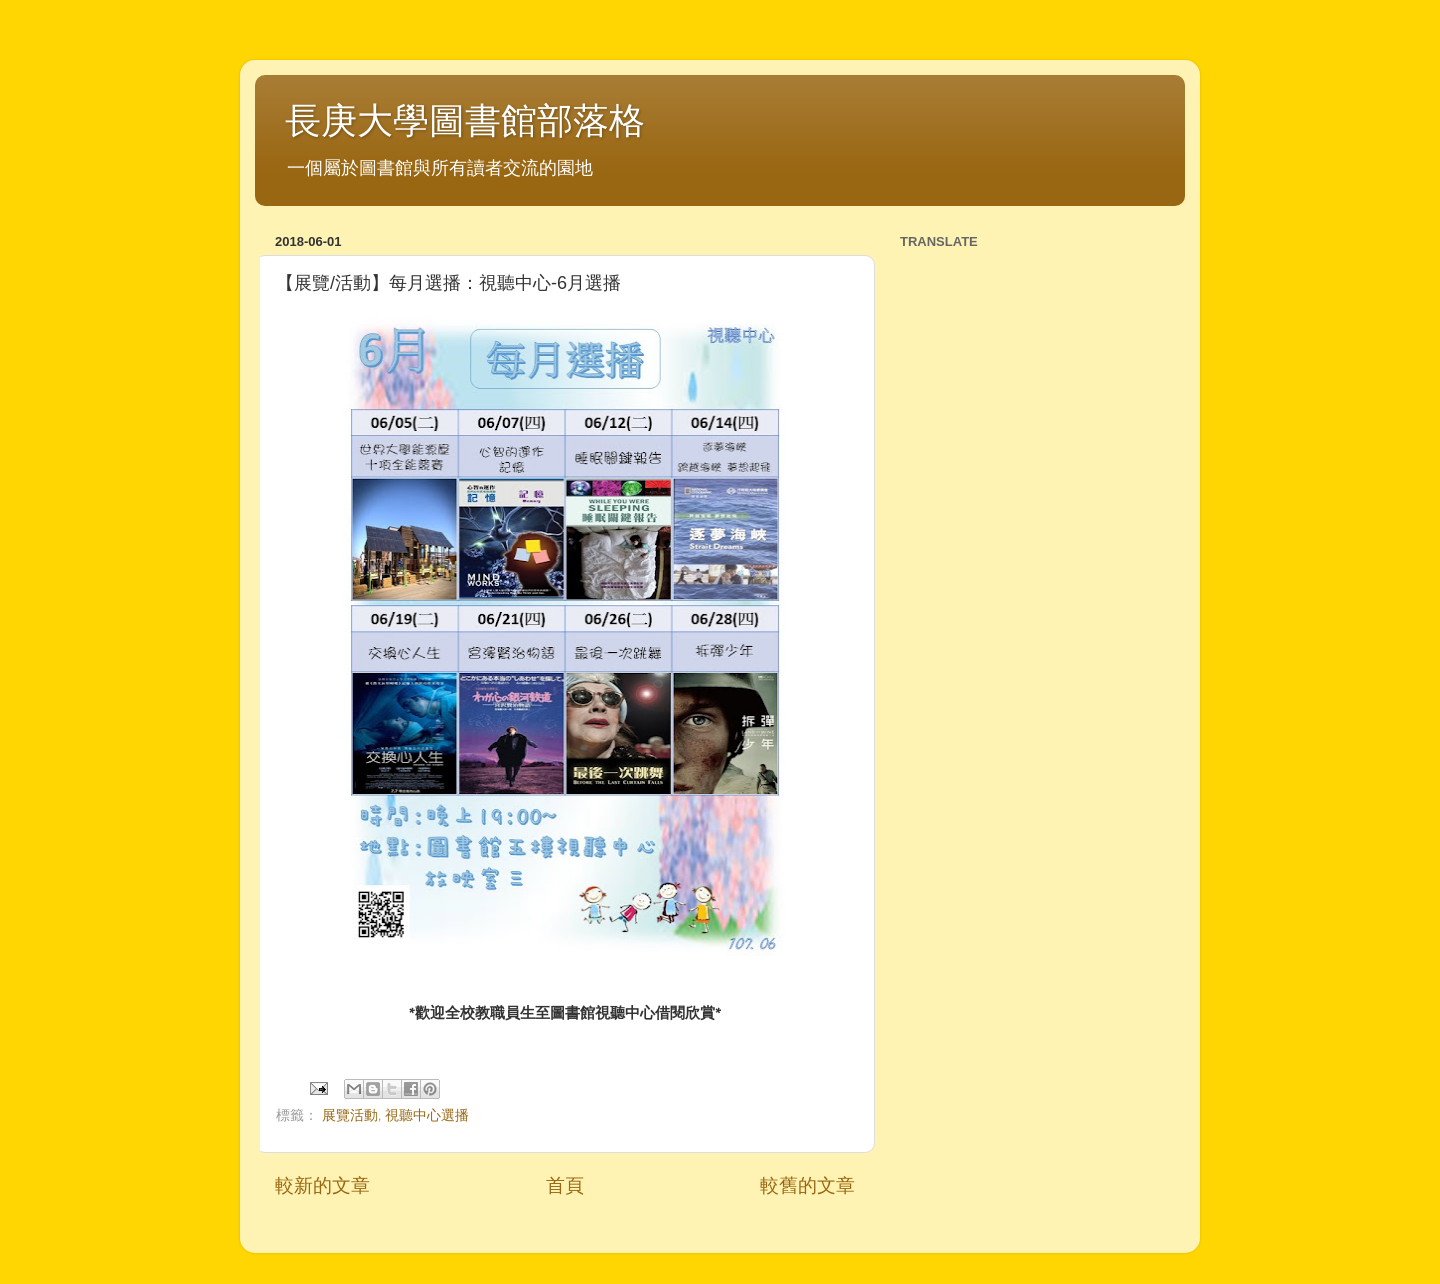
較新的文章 (322, 1185)
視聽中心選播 (427, 1115)
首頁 (565, 1185)
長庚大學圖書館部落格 (465, 120)
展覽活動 (350, 1115)
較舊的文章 (807, 1185)
